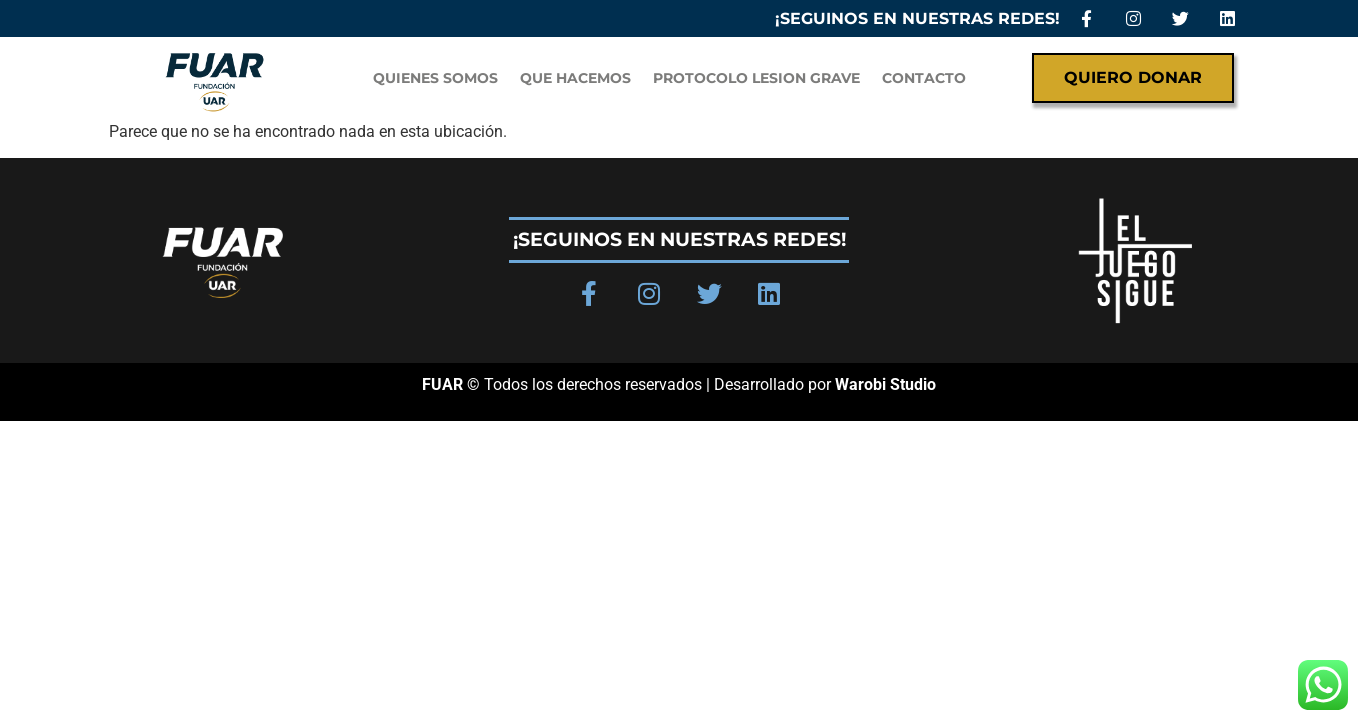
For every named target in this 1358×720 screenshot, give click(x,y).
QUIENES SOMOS (435, 78)
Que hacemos (575, 78)
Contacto (924, 78)
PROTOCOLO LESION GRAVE (756, 78)
